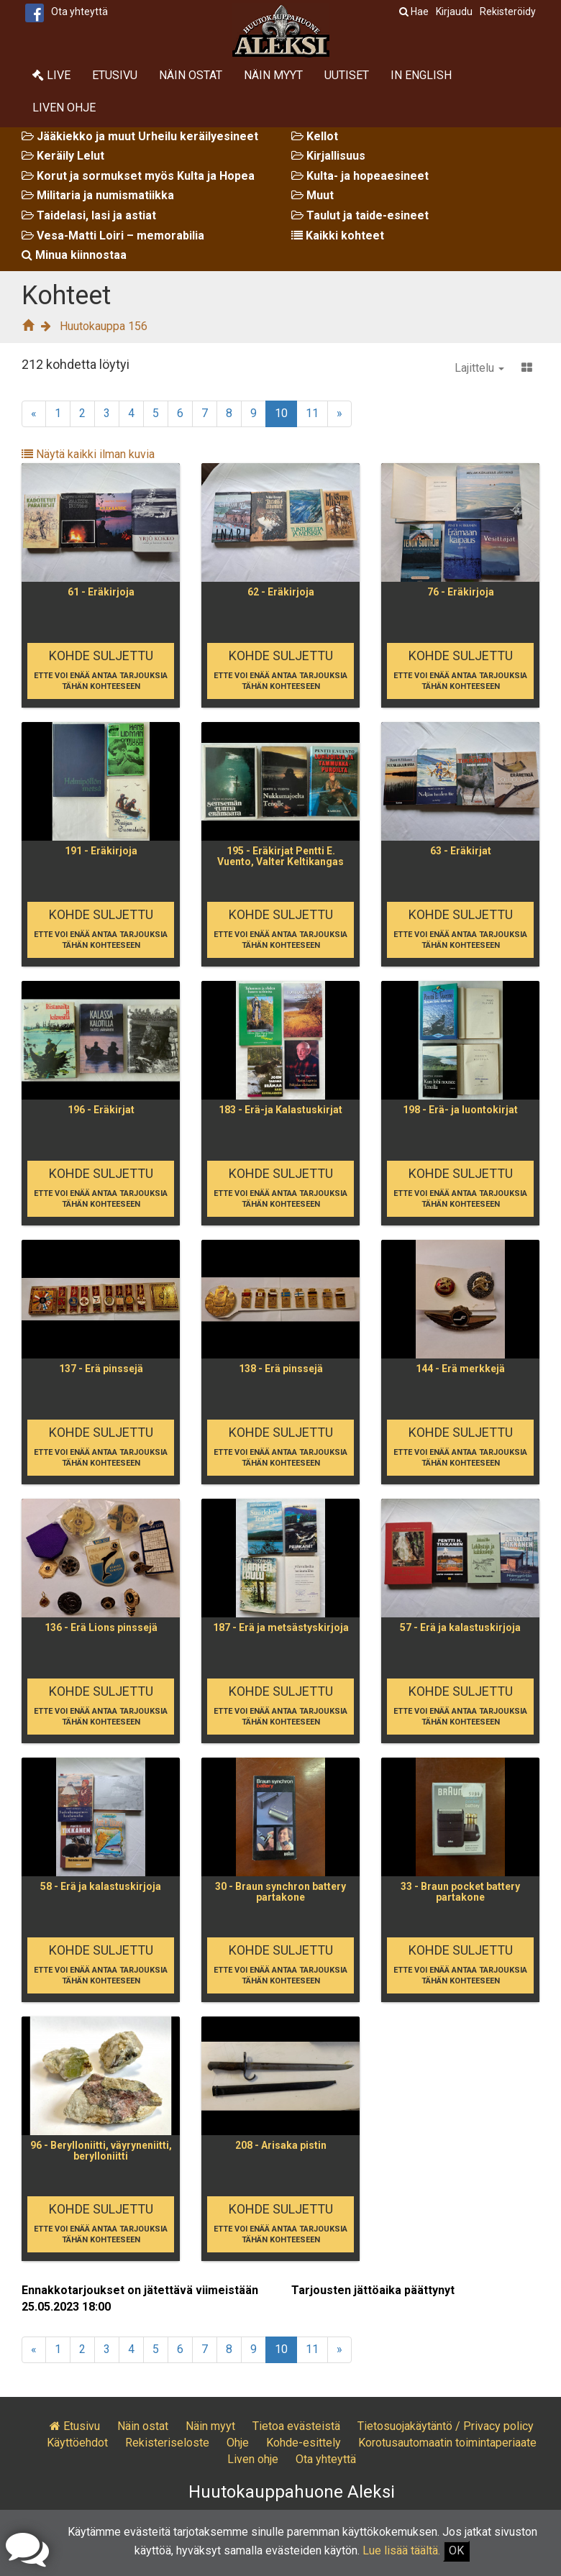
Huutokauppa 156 (103, 326)
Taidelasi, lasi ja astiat (89, 215)
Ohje (238, 2442)
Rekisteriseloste (167, 2442)
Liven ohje (64, 107)
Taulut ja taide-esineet (360, 215)
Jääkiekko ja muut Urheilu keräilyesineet (140, 136)
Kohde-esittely (303, 2442)
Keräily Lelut (63, 156)
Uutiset (346, 75)
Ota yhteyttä (79, 11)
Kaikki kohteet (337, 235)
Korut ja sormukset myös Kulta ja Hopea (138, 176)
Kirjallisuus (328, 156)
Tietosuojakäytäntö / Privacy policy (445, 2426)
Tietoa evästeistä (296, 2426)
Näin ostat (190, 75)
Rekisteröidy (508, 11)
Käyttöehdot (77, 2442)
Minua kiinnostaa (74, 255)
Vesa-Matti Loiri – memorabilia (113, 235)
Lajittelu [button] (479, 368)
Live (51, 75)
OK (456, 2550)
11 (312, 413)
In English (421, 75)
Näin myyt (273, 75)
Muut (312, 195)
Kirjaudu (454, 11)
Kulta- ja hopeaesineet (360, 176)
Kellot (314, 136)
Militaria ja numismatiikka (98, 195)
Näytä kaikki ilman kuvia (88, 454)
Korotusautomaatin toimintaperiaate (447, 2442)
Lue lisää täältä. (401, 2550)
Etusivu (114, 75)
